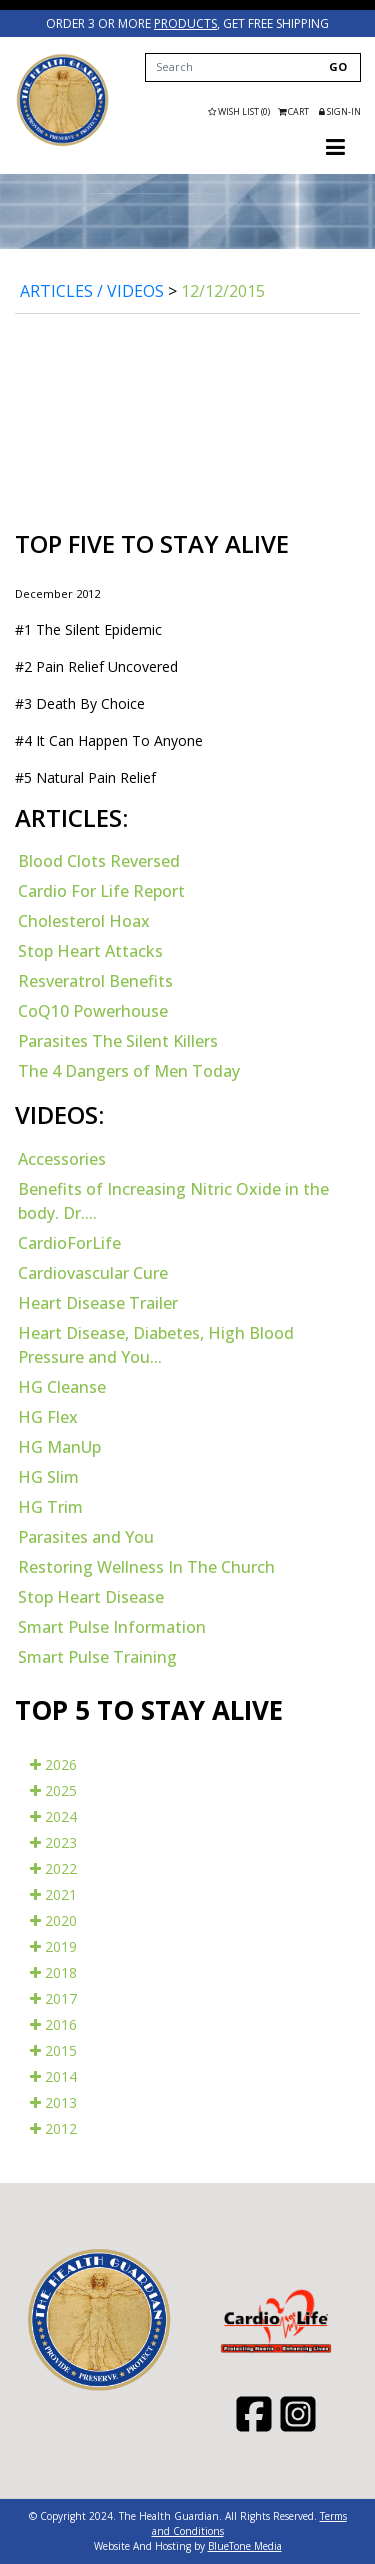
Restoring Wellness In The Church (146, 1567)
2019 (53, 1946)
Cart (294, 111)
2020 (53, 1920)
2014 (53, 2076)
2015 (53, 2050)
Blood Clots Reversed (99, 861)
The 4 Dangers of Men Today (129, 1071)
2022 (53, 1868)
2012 (53, 2128)
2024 (53, 1816)
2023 (53, 1842)
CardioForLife (69, 1243)
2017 (53, 1998)
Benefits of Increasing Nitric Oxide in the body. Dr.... (173, 1201)
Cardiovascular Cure (93, 1273)
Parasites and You (86, 1537)
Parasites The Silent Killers (118, 1041)
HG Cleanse (62, 1387)
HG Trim (50, 1507)
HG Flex (48, 1417)
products (185, 23)
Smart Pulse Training (97, 1657)
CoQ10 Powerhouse (93, 1011)
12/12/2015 (223, 291)
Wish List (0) (239, 111)
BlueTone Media (245, 2546)
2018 (53, 1972)
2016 (53, 2024)
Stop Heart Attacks (90, 951)
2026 (53, 1764)
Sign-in (340, 111)
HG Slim (48, 1477)
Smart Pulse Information (112, 1627)
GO (338, 66)
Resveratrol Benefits (95, 981)
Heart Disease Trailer (98, 1303)
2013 (53, 2102)
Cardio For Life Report (101, 891)
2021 (53, 1894)
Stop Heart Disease (91, 1597)
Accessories (62, 1159)
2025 (53, 1790)
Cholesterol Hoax (84, 921)
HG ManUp (59, 1447)
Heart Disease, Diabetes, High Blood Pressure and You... (156, 1345)
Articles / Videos (92, 291)
